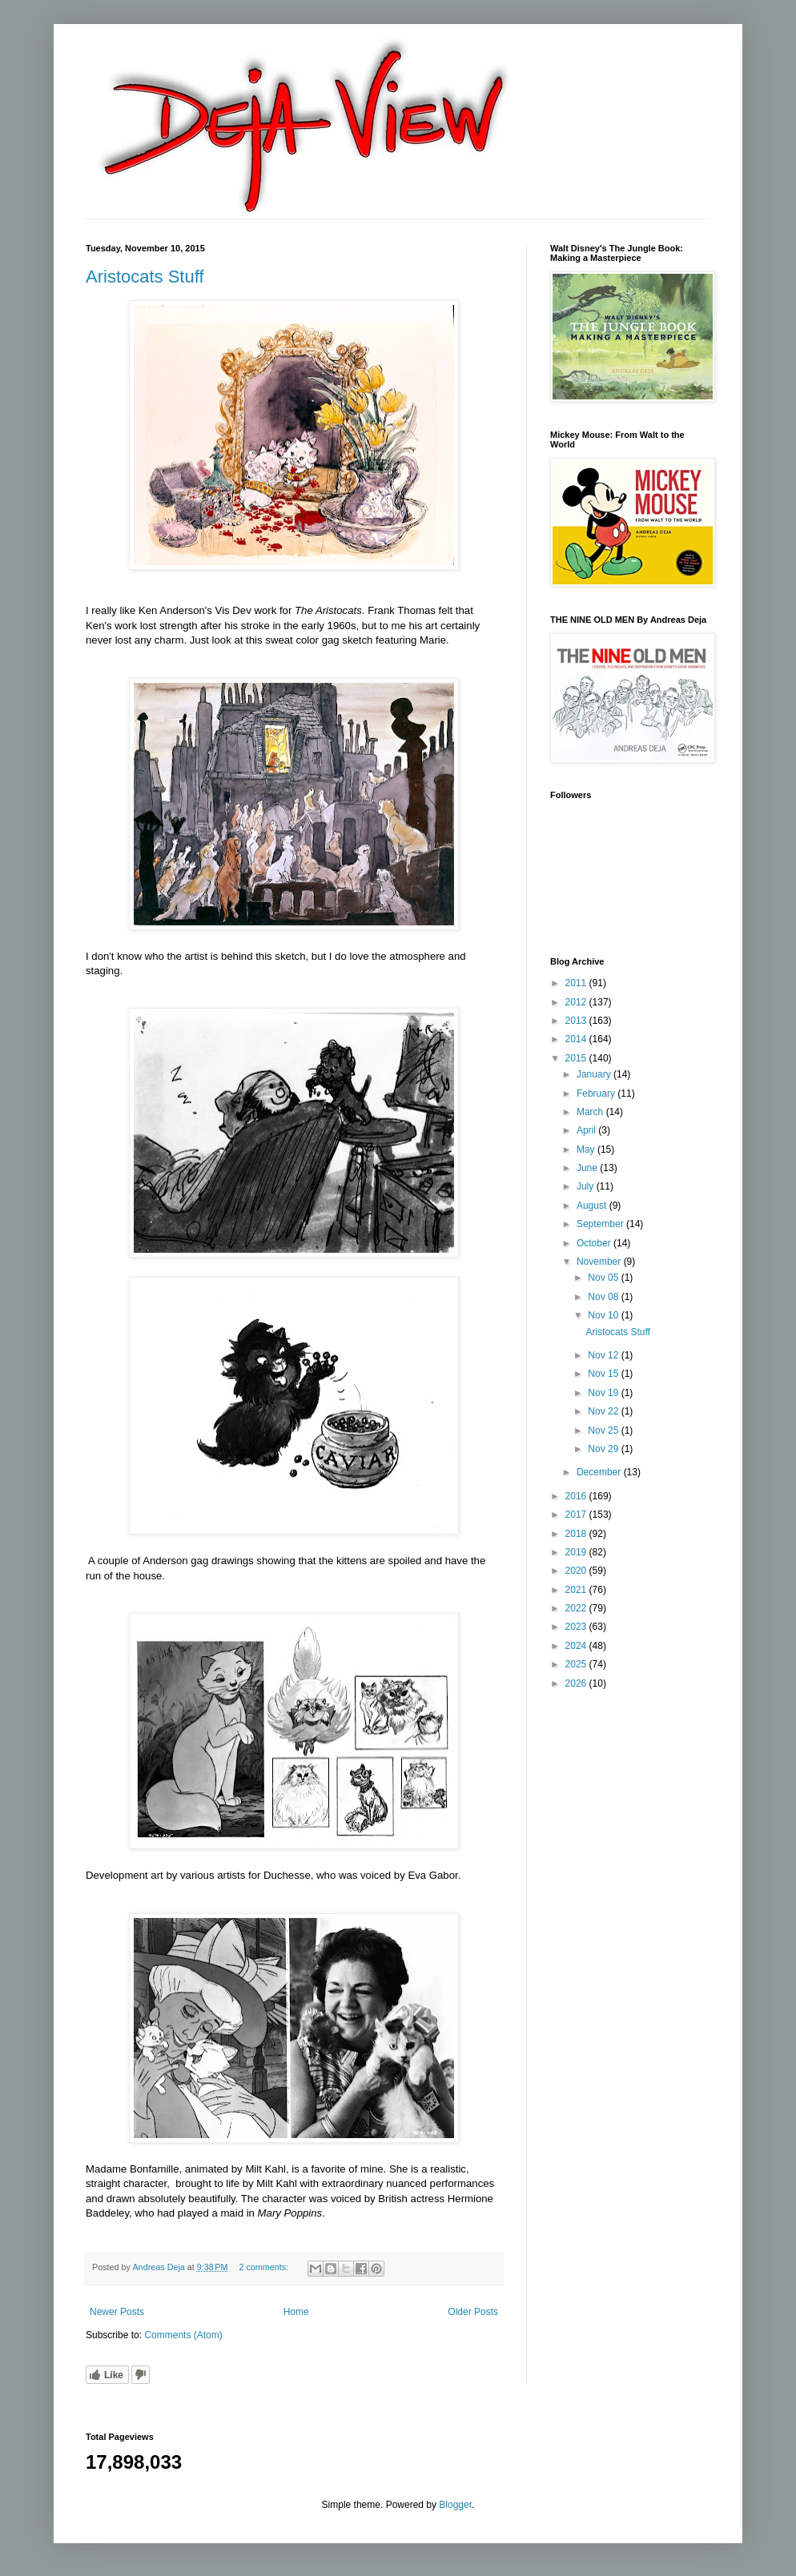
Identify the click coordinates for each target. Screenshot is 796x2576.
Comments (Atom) (183, 2335)
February (597, 1093)
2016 (577, 1496)
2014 (577, 1039)
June (588, 1168)
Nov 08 (604, 1296)
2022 (577, 1608)
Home (296, 2311)
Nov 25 (604, 1430)
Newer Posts (117, 2311)
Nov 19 (604, 1392)
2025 (577, 1664)
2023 (577, 1626)
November (600, 1261)
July (587, 1186)
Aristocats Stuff (145, 277)
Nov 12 (604, 1355)
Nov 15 (604, 1373)
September (601, 1224)
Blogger (455, 2504)
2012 (577, 1002)
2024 (577, 1645)
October (595, 1243)
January (595, 1074)
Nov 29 (604, 1449)
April (587, 1130)
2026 (577, 1683)
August (593, 1205)
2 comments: (265, 2267)
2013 (577, 1020)
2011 (577, 983)
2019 (577, 1552)
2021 (577, 1589)
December (600, 1472)
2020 (577, 1570)
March (591, 1111)
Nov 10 (604, 1315)
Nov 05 (604, 1277)
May (587, 1149)
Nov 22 (604, 1411)
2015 (577, 1058)
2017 (577, 1514)
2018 (577, 1533)
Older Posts (473, 2311)
